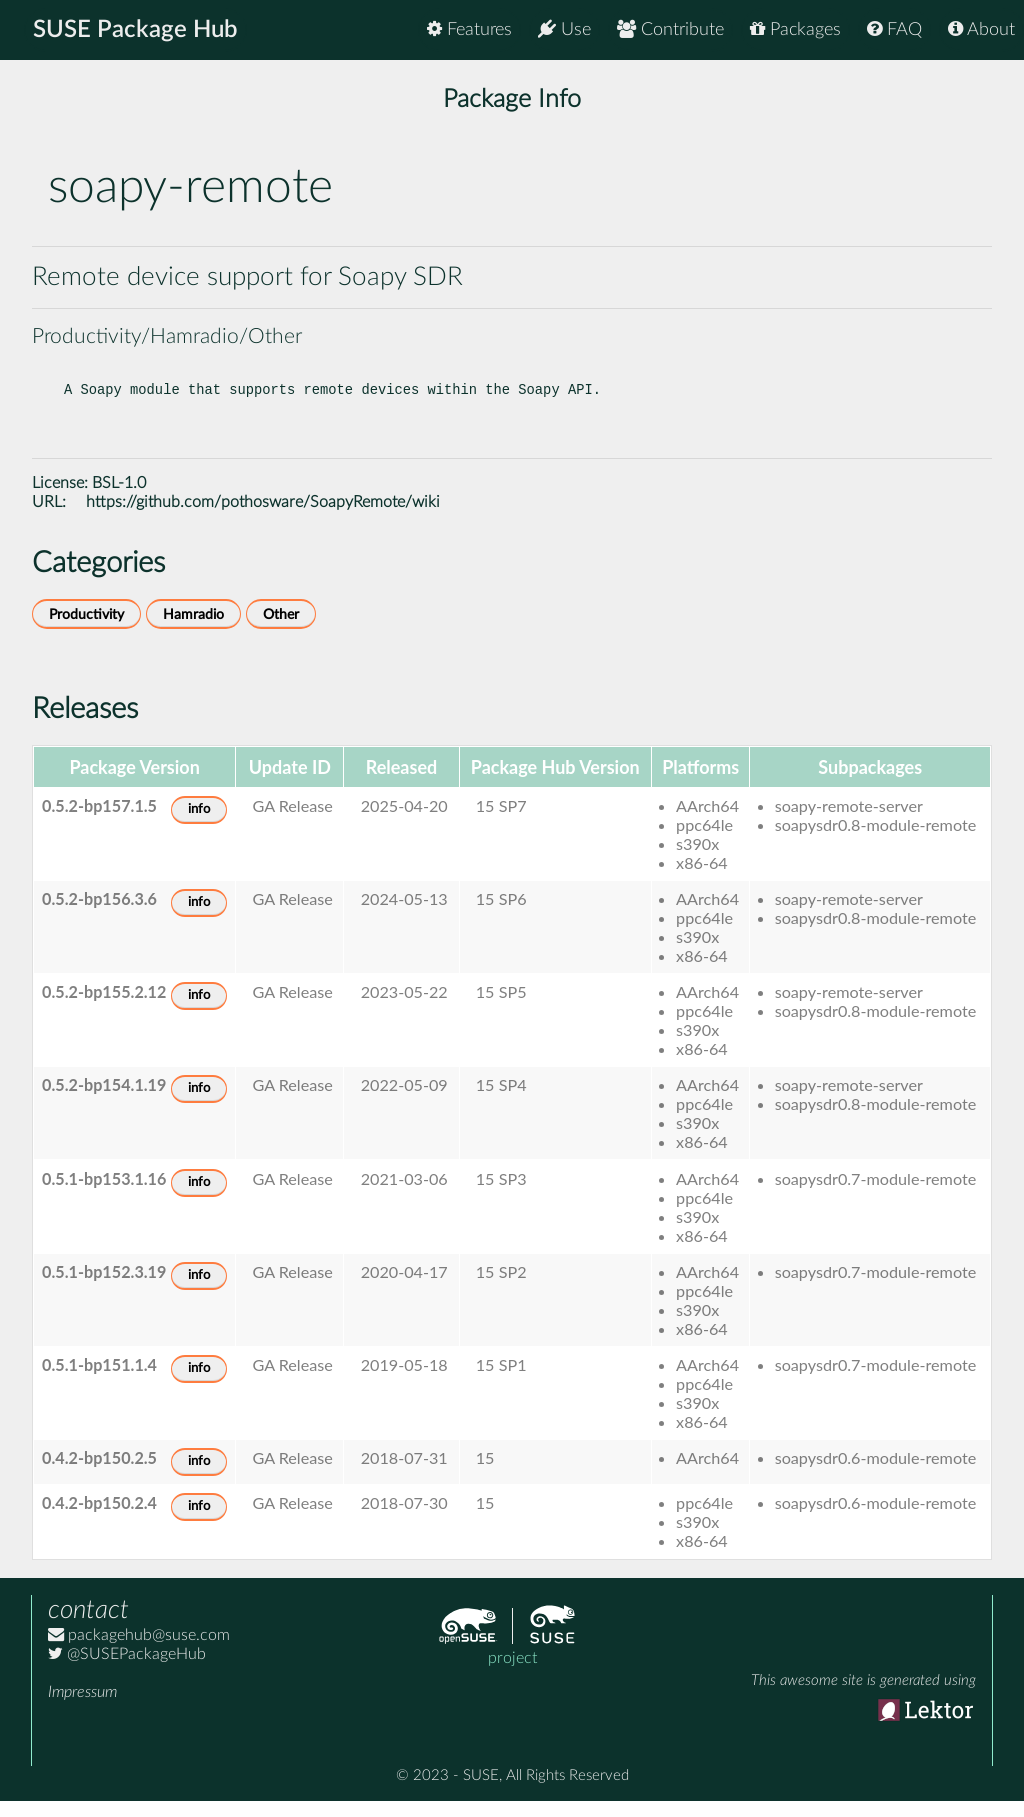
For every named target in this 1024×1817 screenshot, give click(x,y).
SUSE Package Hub (135, 30)
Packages (795, 29)
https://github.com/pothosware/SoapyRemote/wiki (263, 518)
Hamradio (193, 630)
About (981, 29)
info (199, 825)
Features (469, 29)
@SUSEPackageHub (127, 1670)
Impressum (82, 1708)
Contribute (670, 29)
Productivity (86, 630)
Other (281, 630)
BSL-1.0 (119, 499)
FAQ (894, 29)
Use (564, 29)
